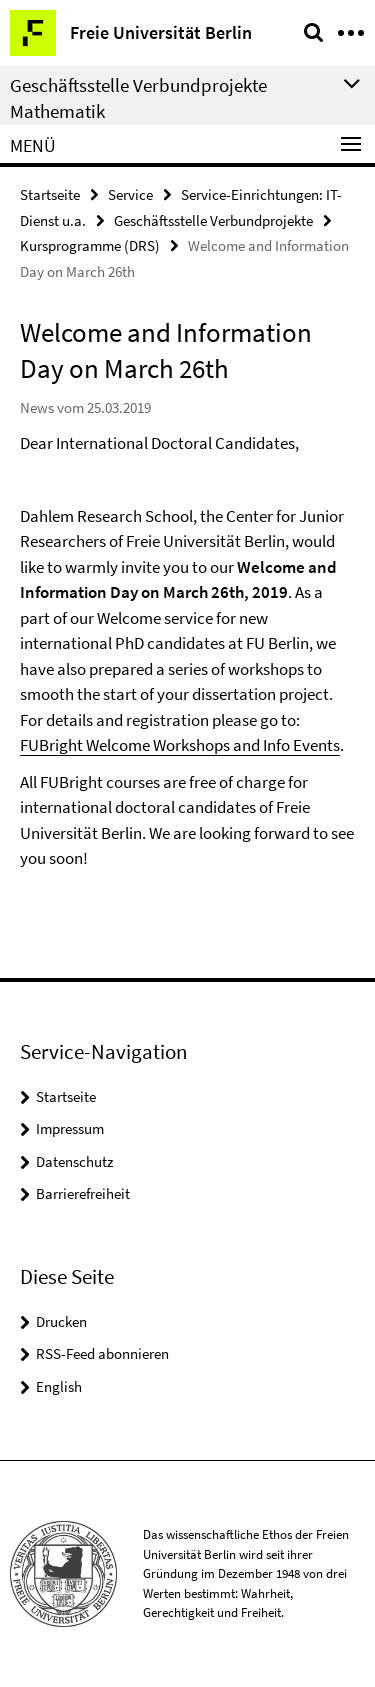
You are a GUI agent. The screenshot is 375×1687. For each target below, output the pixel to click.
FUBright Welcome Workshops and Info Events (180, 745)
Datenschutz (74, 1161)
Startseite (50, 194)
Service (130, 194)
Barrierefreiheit (83, 1193)
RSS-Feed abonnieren (102, 1353)
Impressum (70, 1128)
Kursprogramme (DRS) (90, 245)
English (59, 1386)
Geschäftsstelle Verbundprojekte (213, 220)
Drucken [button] (61, 1321)
